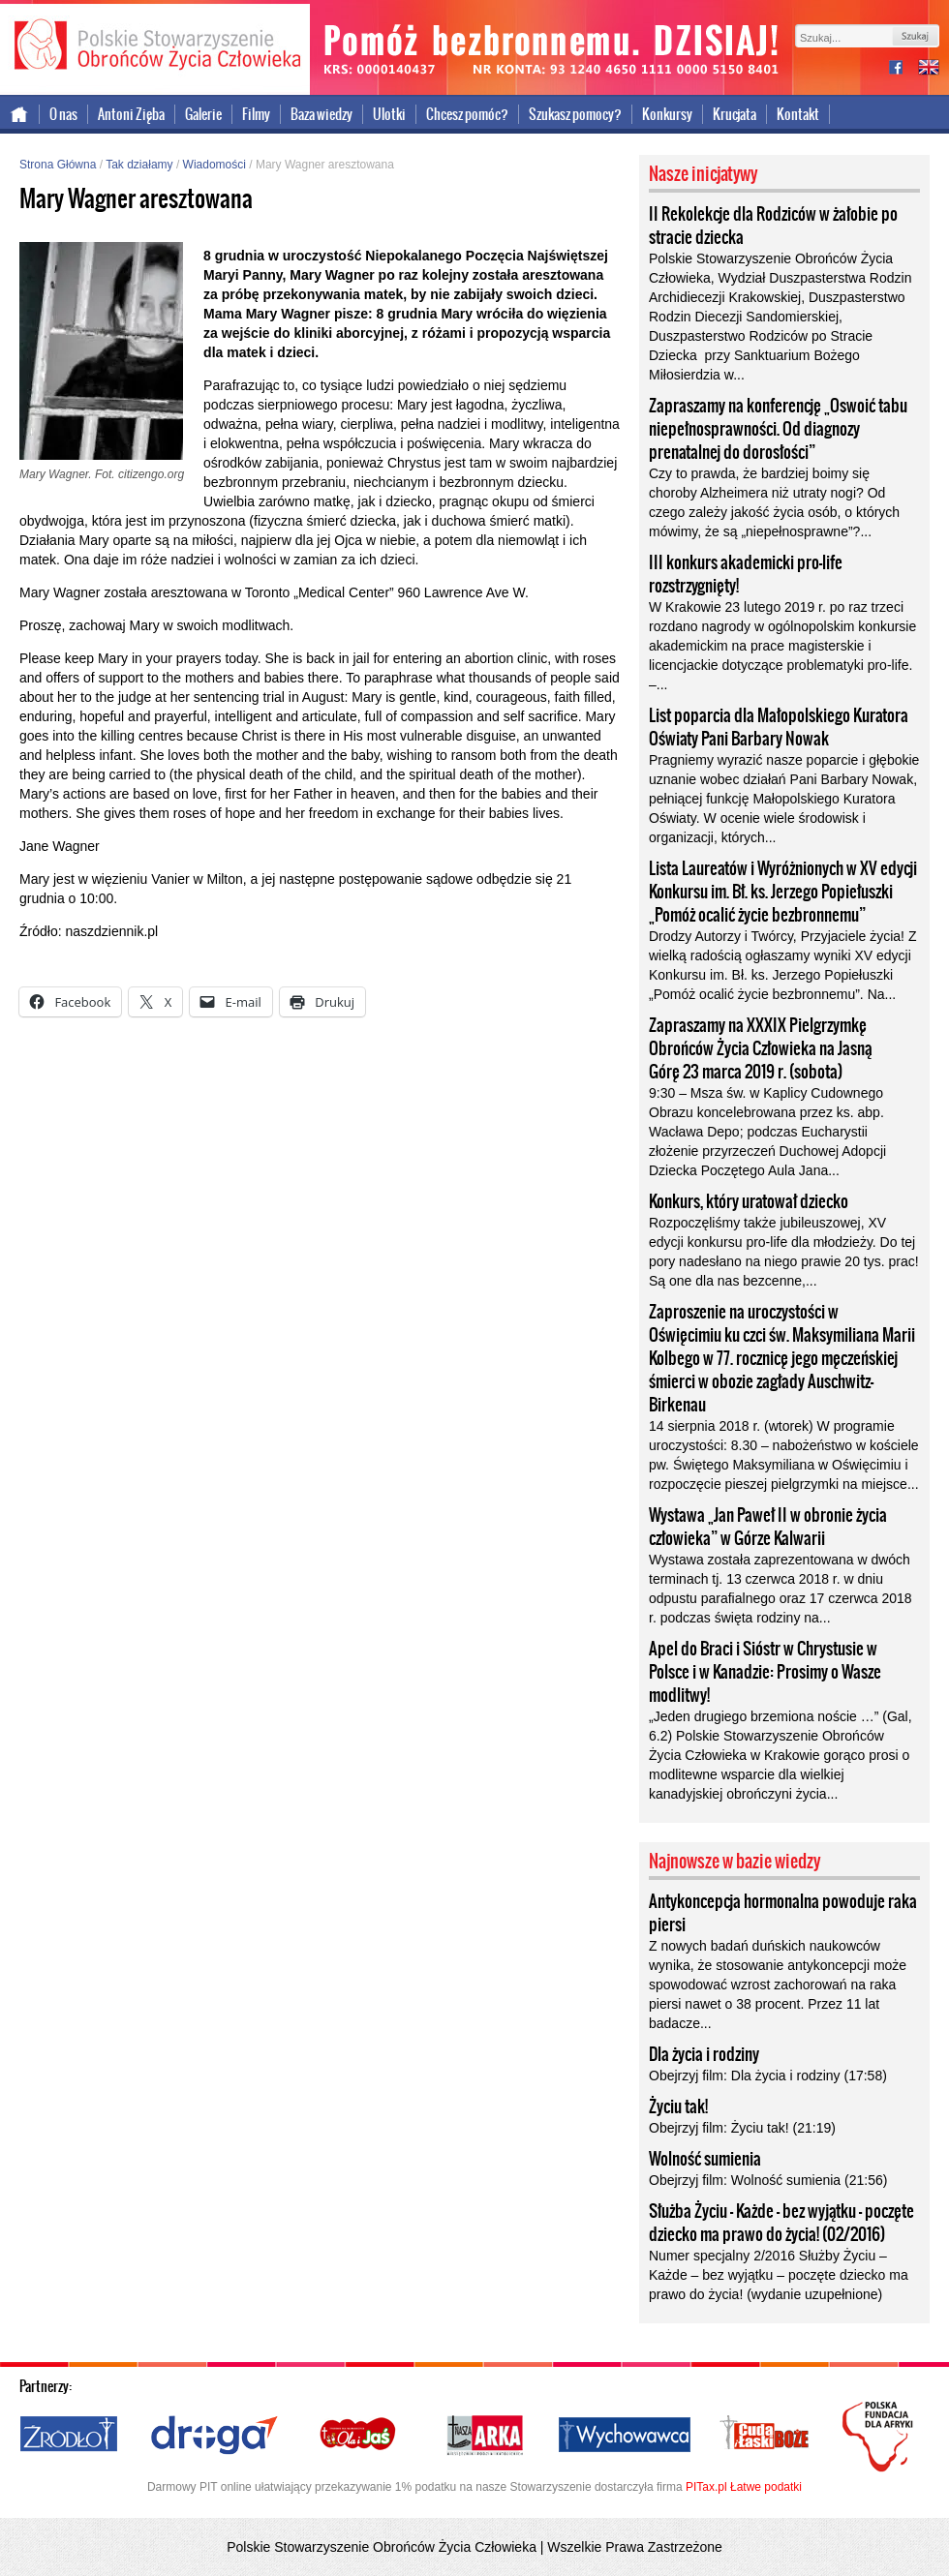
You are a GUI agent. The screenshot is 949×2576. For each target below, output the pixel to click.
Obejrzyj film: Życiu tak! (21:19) (742, 2128)
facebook (903, 69)
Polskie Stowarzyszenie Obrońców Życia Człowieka (155, 46)
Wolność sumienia (705, 2158)
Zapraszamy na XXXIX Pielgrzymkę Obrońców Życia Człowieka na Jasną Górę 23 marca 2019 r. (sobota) (760, 1048)
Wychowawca (624, 2435)
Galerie (203, 114)
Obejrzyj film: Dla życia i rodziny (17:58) (768, 2075)
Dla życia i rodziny (704, 2054)
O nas (63, 114)
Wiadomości (214, 164)
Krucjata (734, 114)
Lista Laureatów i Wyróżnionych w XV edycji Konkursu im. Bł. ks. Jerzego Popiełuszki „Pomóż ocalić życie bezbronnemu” (783, 891)
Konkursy (667, 114)
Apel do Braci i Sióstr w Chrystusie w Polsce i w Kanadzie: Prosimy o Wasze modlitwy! (765, 1672)
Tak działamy (139, 164)
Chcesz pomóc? (467, 114)
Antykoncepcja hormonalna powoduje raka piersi (783, 1913)
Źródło (69, 2435)
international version (928, 69)
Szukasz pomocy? (575, 114)
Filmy (256, 114)
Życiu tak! (678, 2106)
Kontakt (798, 114)
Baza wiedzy (321, 114)
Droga (214, 2435)
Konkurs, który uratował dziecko (748, 1201)
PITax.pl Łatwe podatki (744, 2487)
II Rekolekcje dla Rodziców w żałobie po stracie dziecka (773, 225)
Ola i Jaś (359, 2435)
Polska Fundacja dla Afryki (880, 2436)
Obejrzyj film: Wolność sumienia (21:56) (768, 2180)
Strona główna (20, 114)
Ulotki (389, 114)
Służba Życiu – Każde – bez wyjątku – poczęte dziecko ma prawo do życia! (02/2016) (781, 2222)
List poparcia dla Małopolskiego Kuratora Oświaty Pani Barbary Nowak (778, 727)
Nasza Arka (484, 2435)
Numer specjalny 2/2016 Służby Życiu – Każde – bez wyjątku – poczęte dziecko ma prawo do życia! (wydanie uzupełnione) (778, 2275)
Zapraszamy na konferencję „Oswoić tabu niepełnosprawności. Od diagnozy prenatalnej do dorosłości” (778, 429)
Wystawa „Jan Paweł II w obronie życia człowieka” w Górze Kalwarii (768, 1526)
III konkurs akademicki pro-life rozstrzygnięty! (745, 574)
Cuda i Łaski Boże (765, 2435)
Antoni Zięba (131, 114)
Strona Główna (57, 164)
